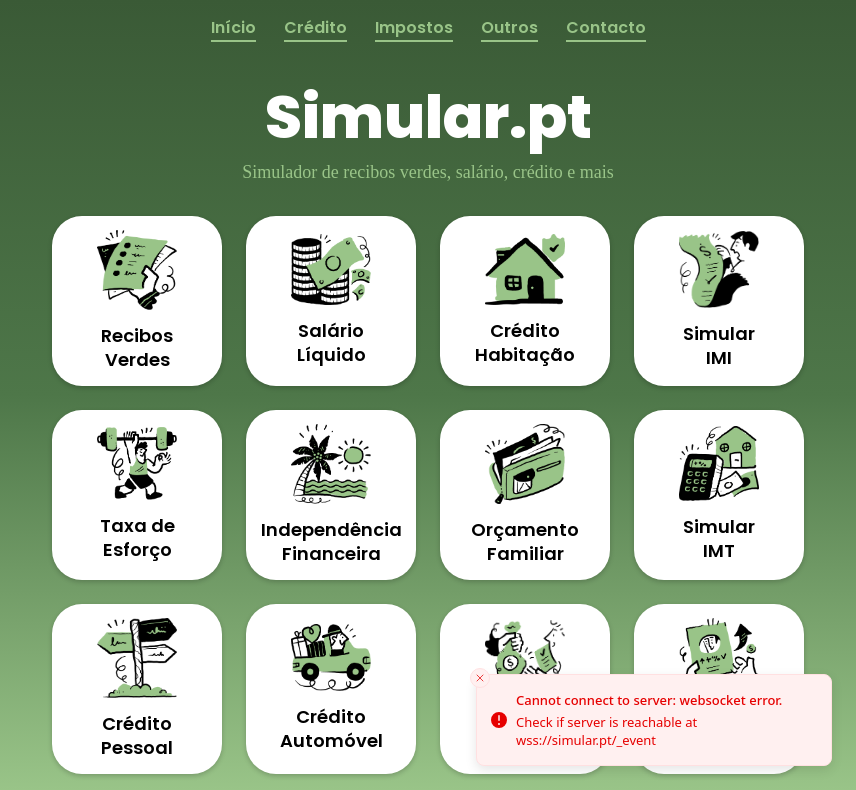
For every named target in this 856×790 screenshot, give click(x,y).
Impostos (414, 27)
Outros (509, 27)
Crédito (315, 27)
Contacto (606, 27)
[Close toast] (480, 678)
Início (233, 27)
